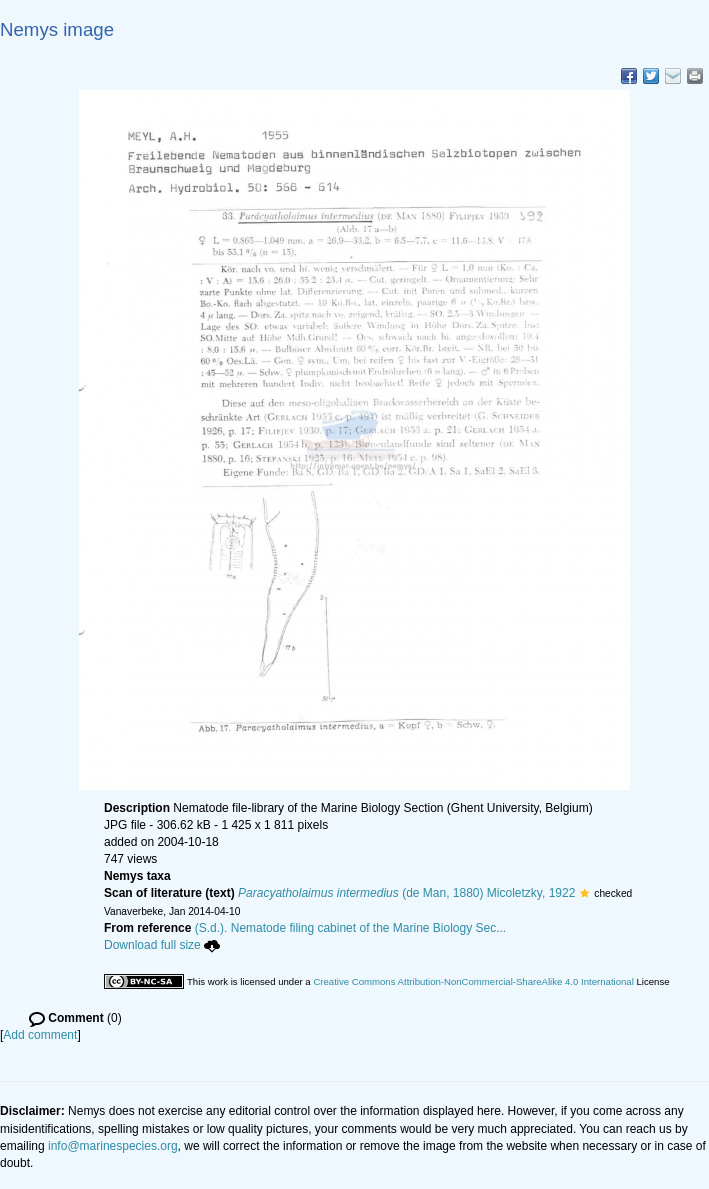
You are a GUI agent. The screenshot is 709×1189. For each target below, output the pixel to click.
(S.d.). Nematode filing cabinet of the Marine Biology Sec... (351, 928)
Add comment (40, 1035)
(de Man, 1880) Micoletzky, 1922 (406, 893)
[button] (584, 893)
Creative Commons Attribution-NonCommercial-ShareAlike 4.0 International (473, 981)
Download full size (162, 945)
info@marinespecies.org (113, 1146)
